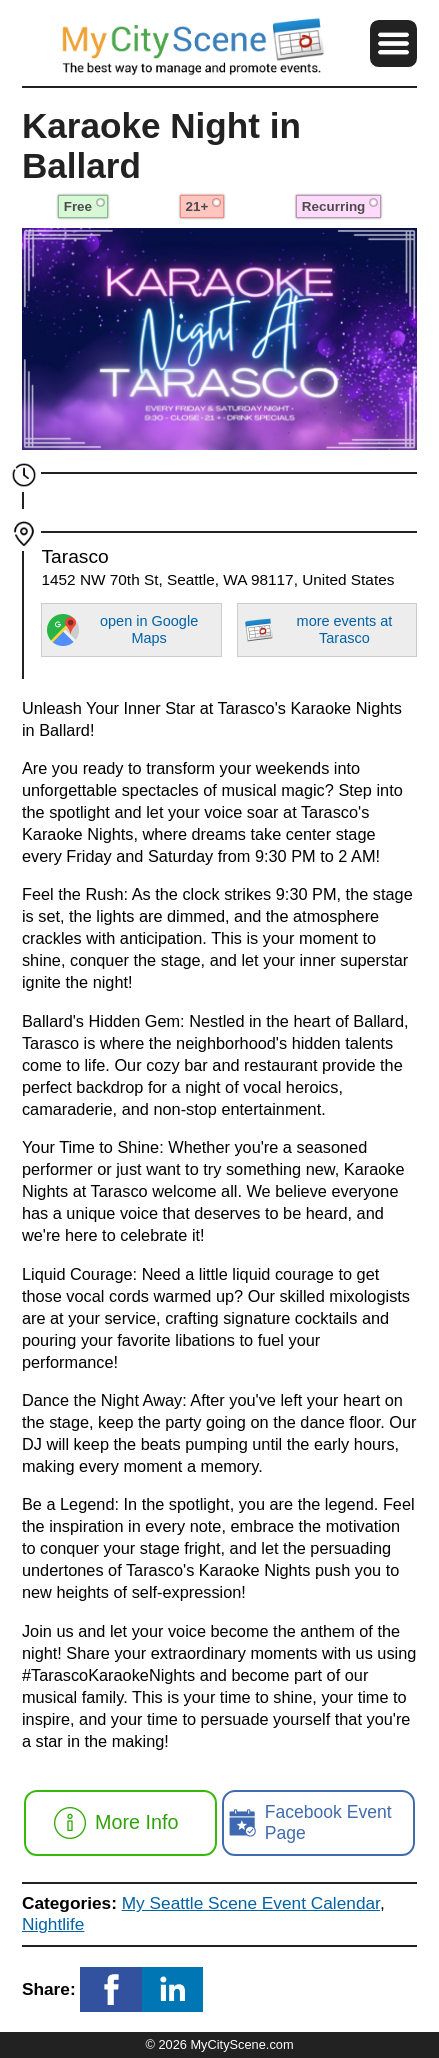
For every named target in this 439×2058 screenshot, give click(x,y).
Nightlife (53, 1924)
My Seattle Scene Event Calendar (251, 1903)
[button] (393, 43)
